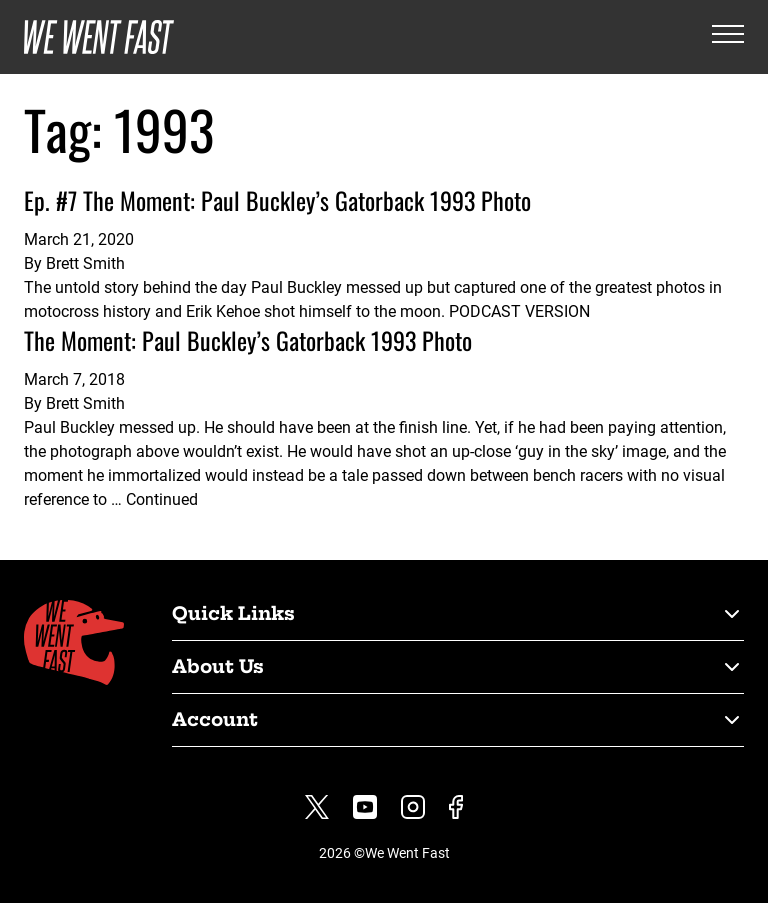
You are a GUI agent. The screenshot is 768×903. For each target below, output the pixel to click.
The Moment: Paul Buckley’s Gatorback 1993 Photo (248, 340)
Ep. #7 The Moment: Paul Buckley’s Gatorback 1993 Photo (277, 200)
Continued (162, 499)
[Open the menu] (728, 37)
